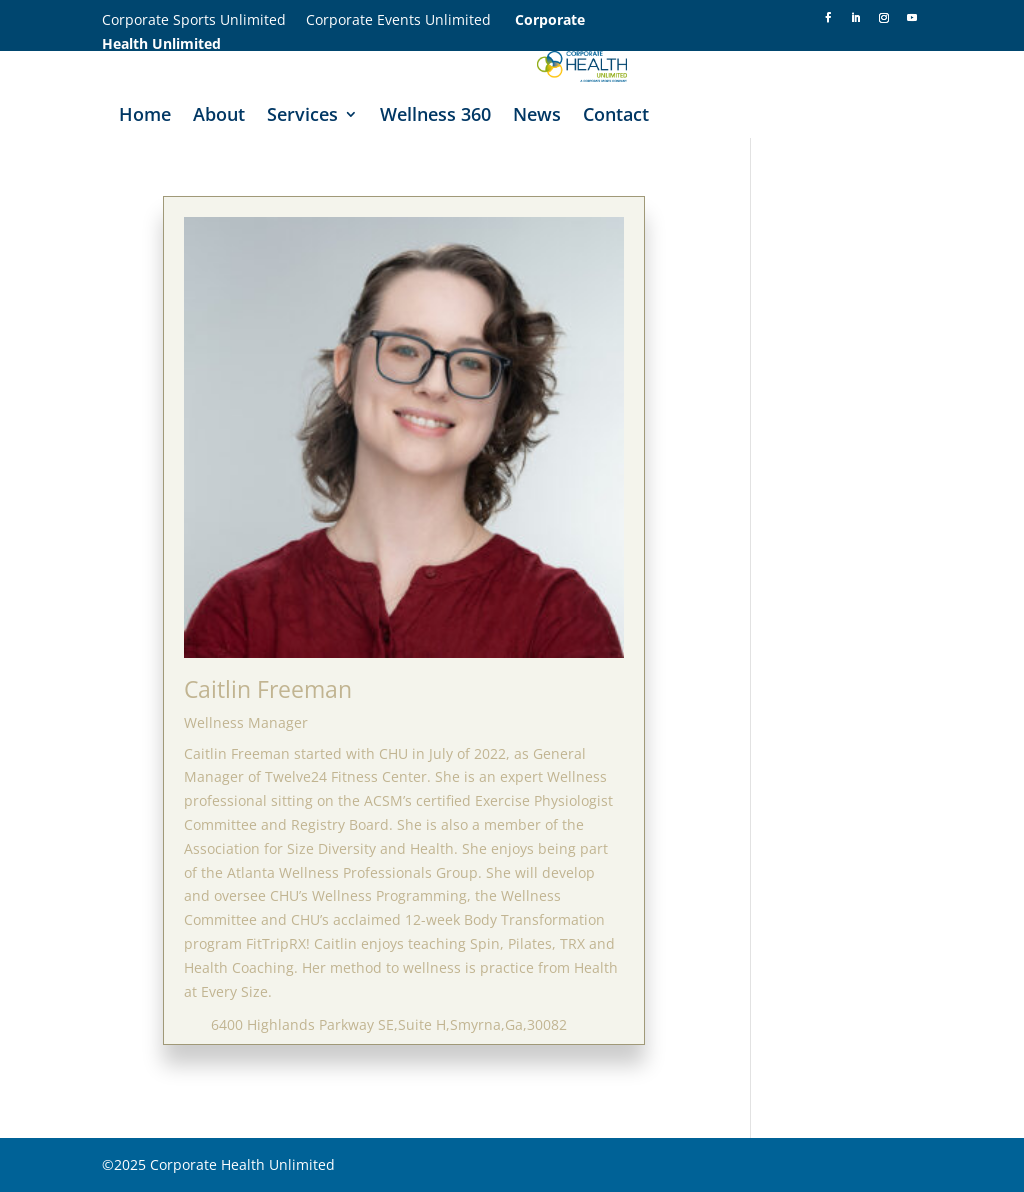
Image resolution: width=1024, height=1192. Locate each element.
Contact (616, 116)
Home (145, 116)
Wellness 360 (435, 116)
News (537, 116)
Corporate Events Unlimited (410, 19)
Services (302, 116)
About (219, 116)
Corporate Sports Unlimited (204, 19)
